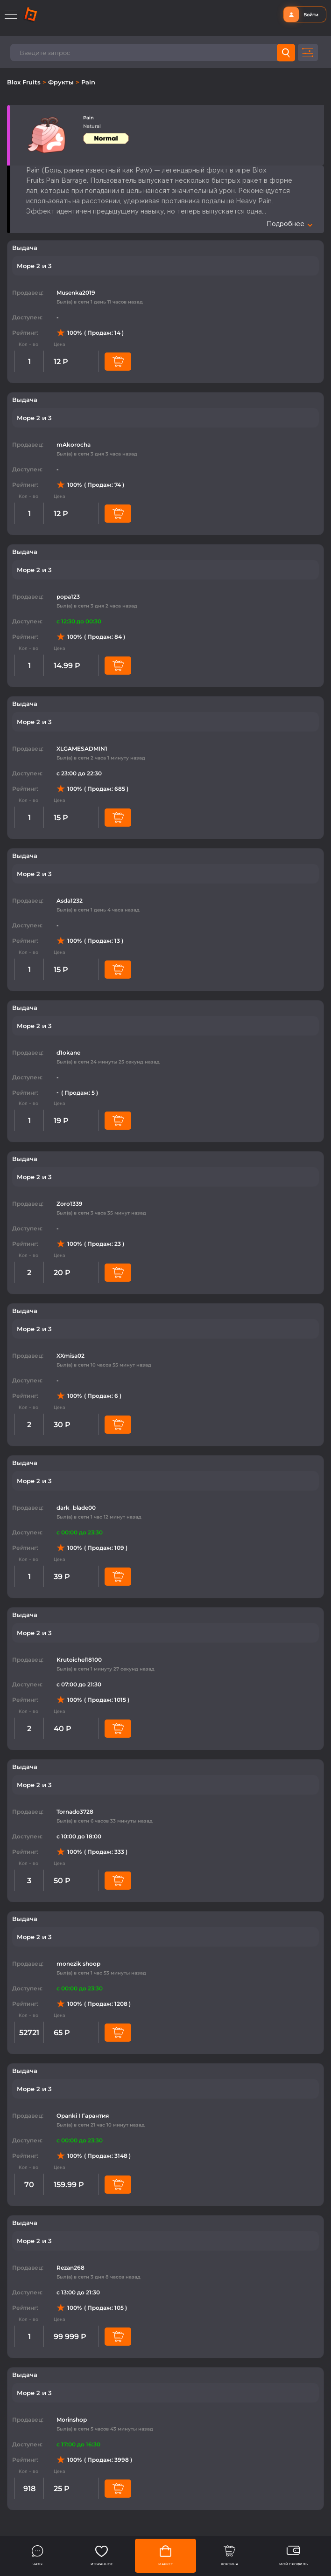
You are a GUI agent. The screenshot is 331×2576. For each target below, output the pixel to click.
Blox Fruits (24, 82)
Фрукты (62, 82)
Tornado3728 (74, 1811)
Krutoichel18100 (79, 1659)
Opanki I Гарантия (82, 2115)
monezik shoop (78, 1963)
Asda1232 (69, 900)
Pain (88, 82)
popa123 (68, 596)
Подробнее (289, 224)
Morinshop (71, 2419)
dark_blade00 (76, 1507)
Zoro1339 (69, 1203)
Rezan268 (70, 2267)
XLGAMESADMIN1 (81, 748)
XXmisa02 (70, 1355)
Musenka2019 (75, 292)
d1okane (68, 1052)
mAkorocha (73, 444)
